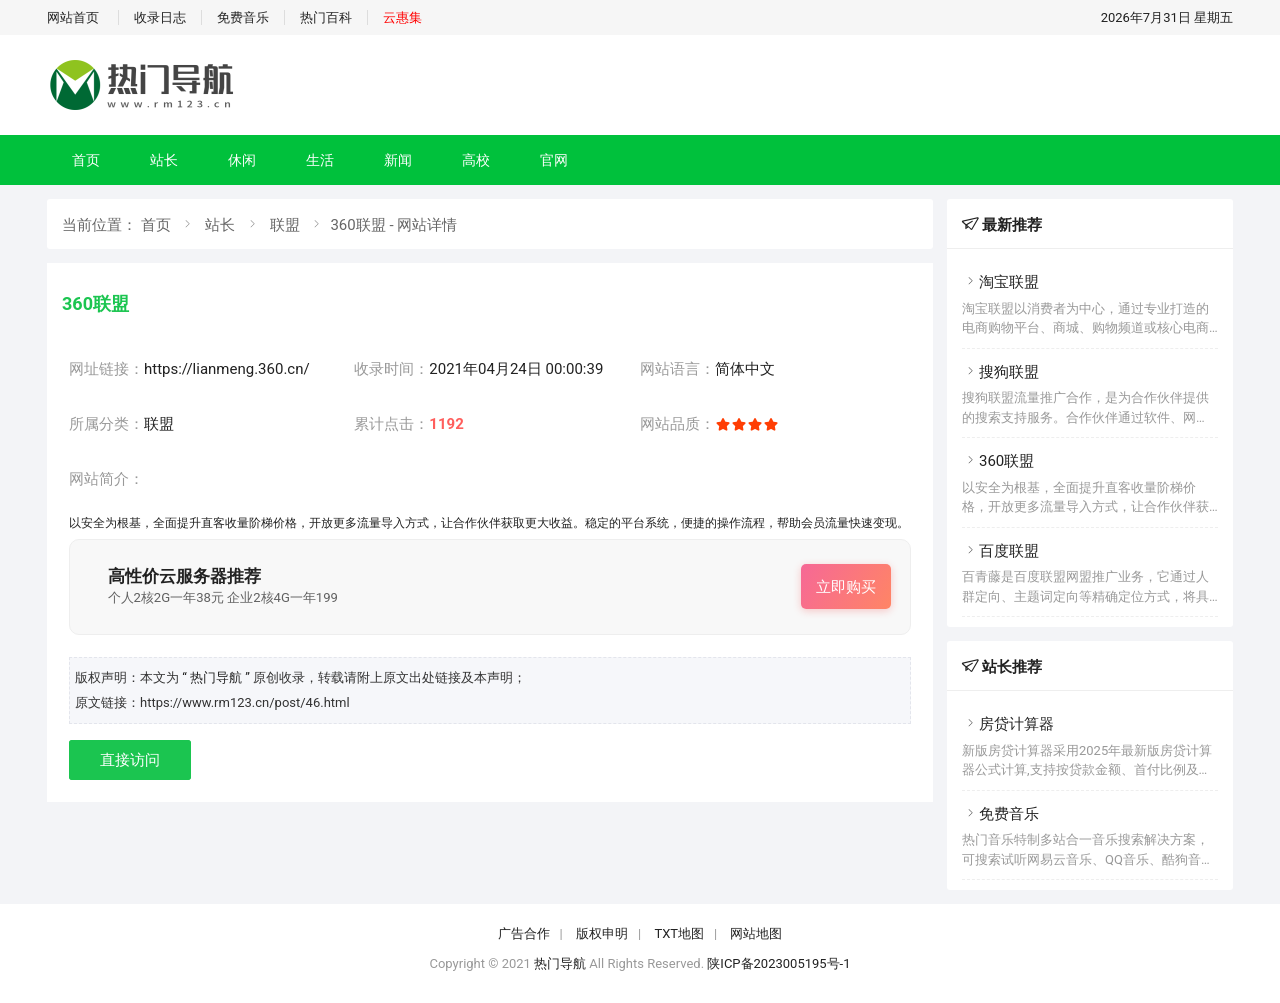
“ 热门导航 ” (217, 677)
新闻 (398, 160)
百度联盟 (1000, 551)
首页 (86, 160)
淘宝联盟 (1000, 282)
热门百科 (326, 17)
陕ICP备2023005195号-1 (778, 963)
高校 (476, 160)
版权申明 (602, 933)
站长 (164, 160)
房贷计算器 (1008, 724)
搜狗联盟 (1000, 372)
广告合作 (524, 933)
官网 (554, 160)
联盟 (285, 225)
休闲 (242, 160)
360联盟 (998, 461)
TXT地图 (679, 933)
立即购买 (846, 587)
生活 (320, 160)
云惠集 (402, 17)
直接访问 (130, 760)
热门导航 (560, 963)
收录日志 (160, 17)
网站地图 (756, 933)
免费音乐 (243, 17)
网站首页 (73, 17)
